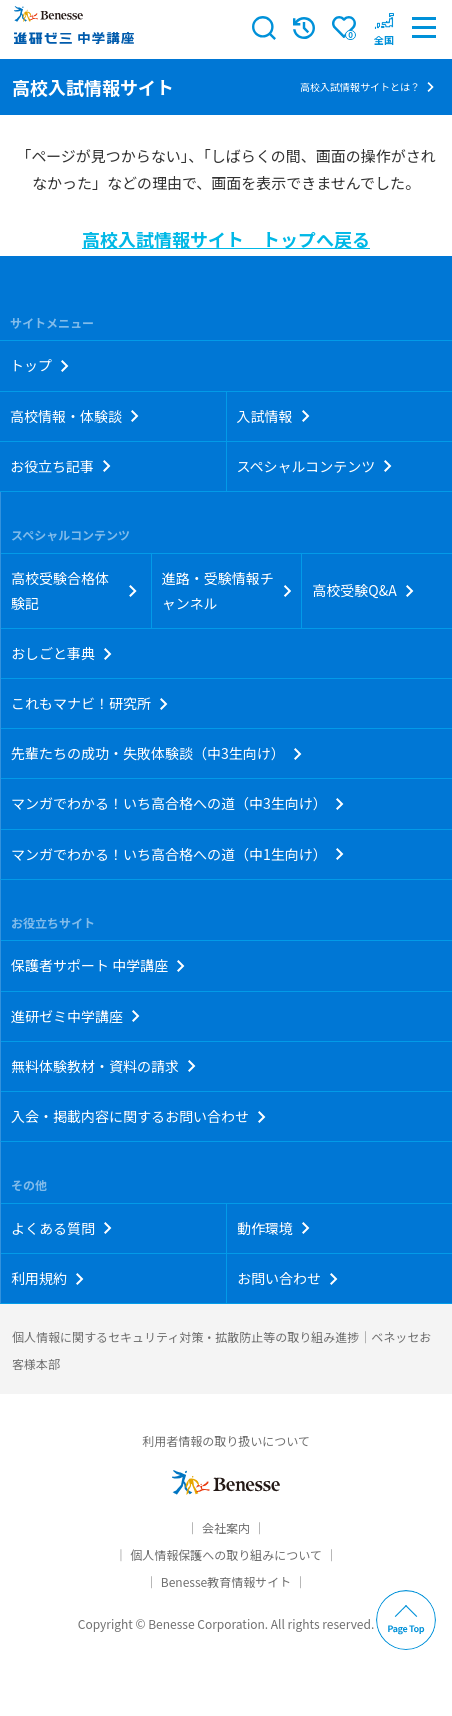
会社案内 (226, 1527)
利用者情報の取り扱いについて (226, 1440)
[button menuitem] (384, 28)
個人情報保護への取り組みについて (226, 1554)
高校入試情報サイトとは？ (360, 86)
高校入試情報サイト (93, 87)
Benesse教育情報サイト (226, 1581)
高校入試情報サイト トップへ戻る (226, 239)
